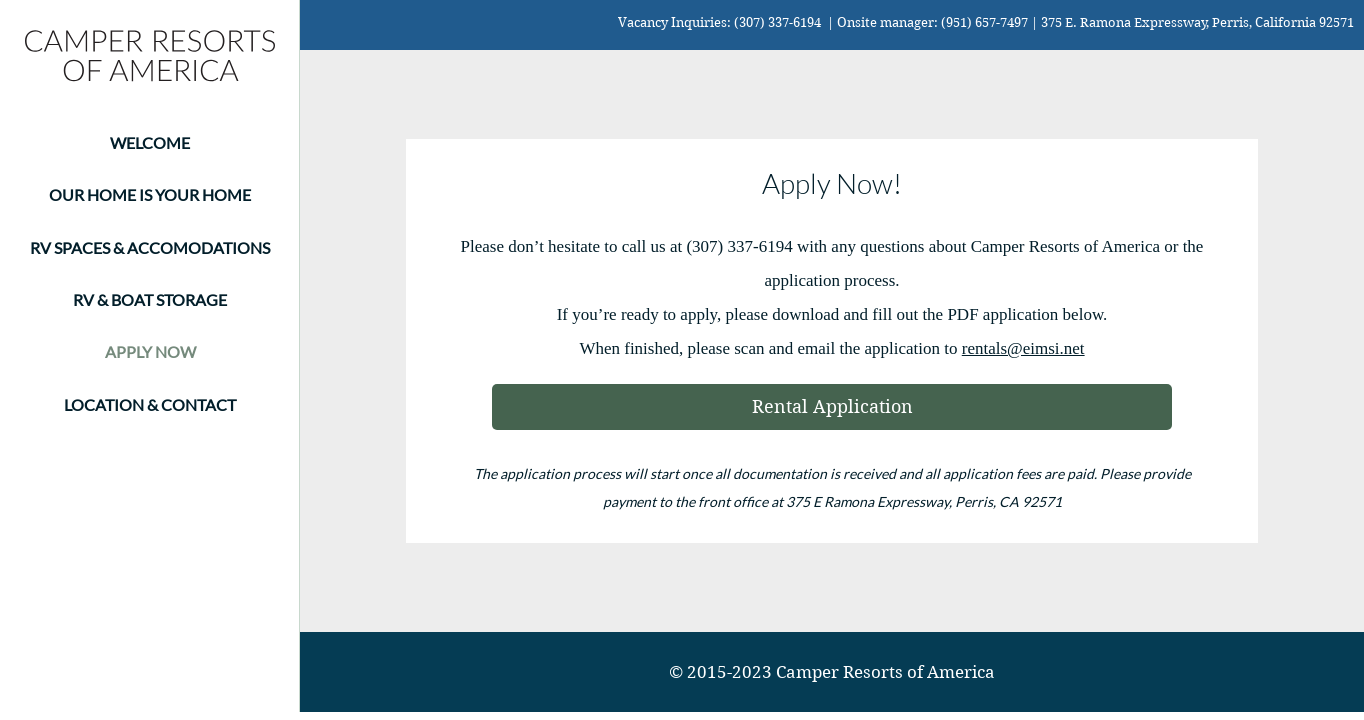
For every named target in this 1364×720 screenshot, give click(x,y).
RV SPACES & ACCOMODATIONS (150, 247)
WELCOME (150, 142)
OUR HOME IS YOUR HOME (150, 194)
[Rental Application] (832, 407)
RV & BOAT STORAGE (150, 299)
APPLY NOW (150, 351)
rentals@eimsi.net (1023, 348)
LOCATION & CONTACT (150, 404)
